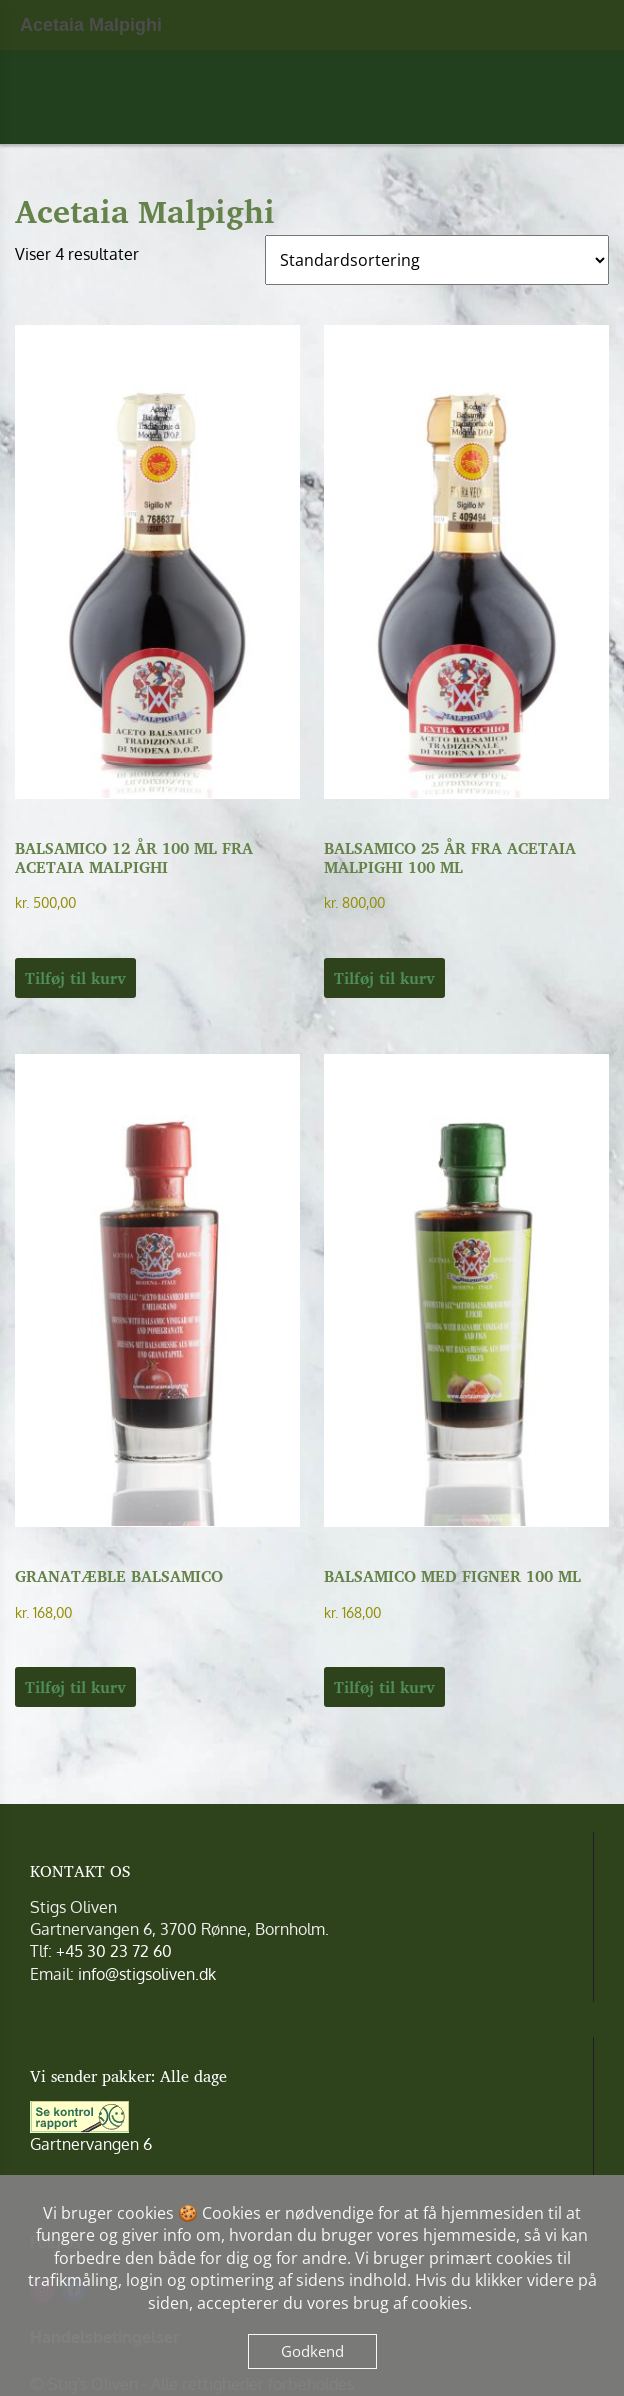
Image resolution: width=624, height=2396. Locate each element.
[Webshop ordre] (437, 260)
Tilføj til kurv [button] (75, 978)
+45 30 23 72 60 (114, 1951)
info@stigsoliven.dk (147, 1974)
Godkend (312, 2351)
